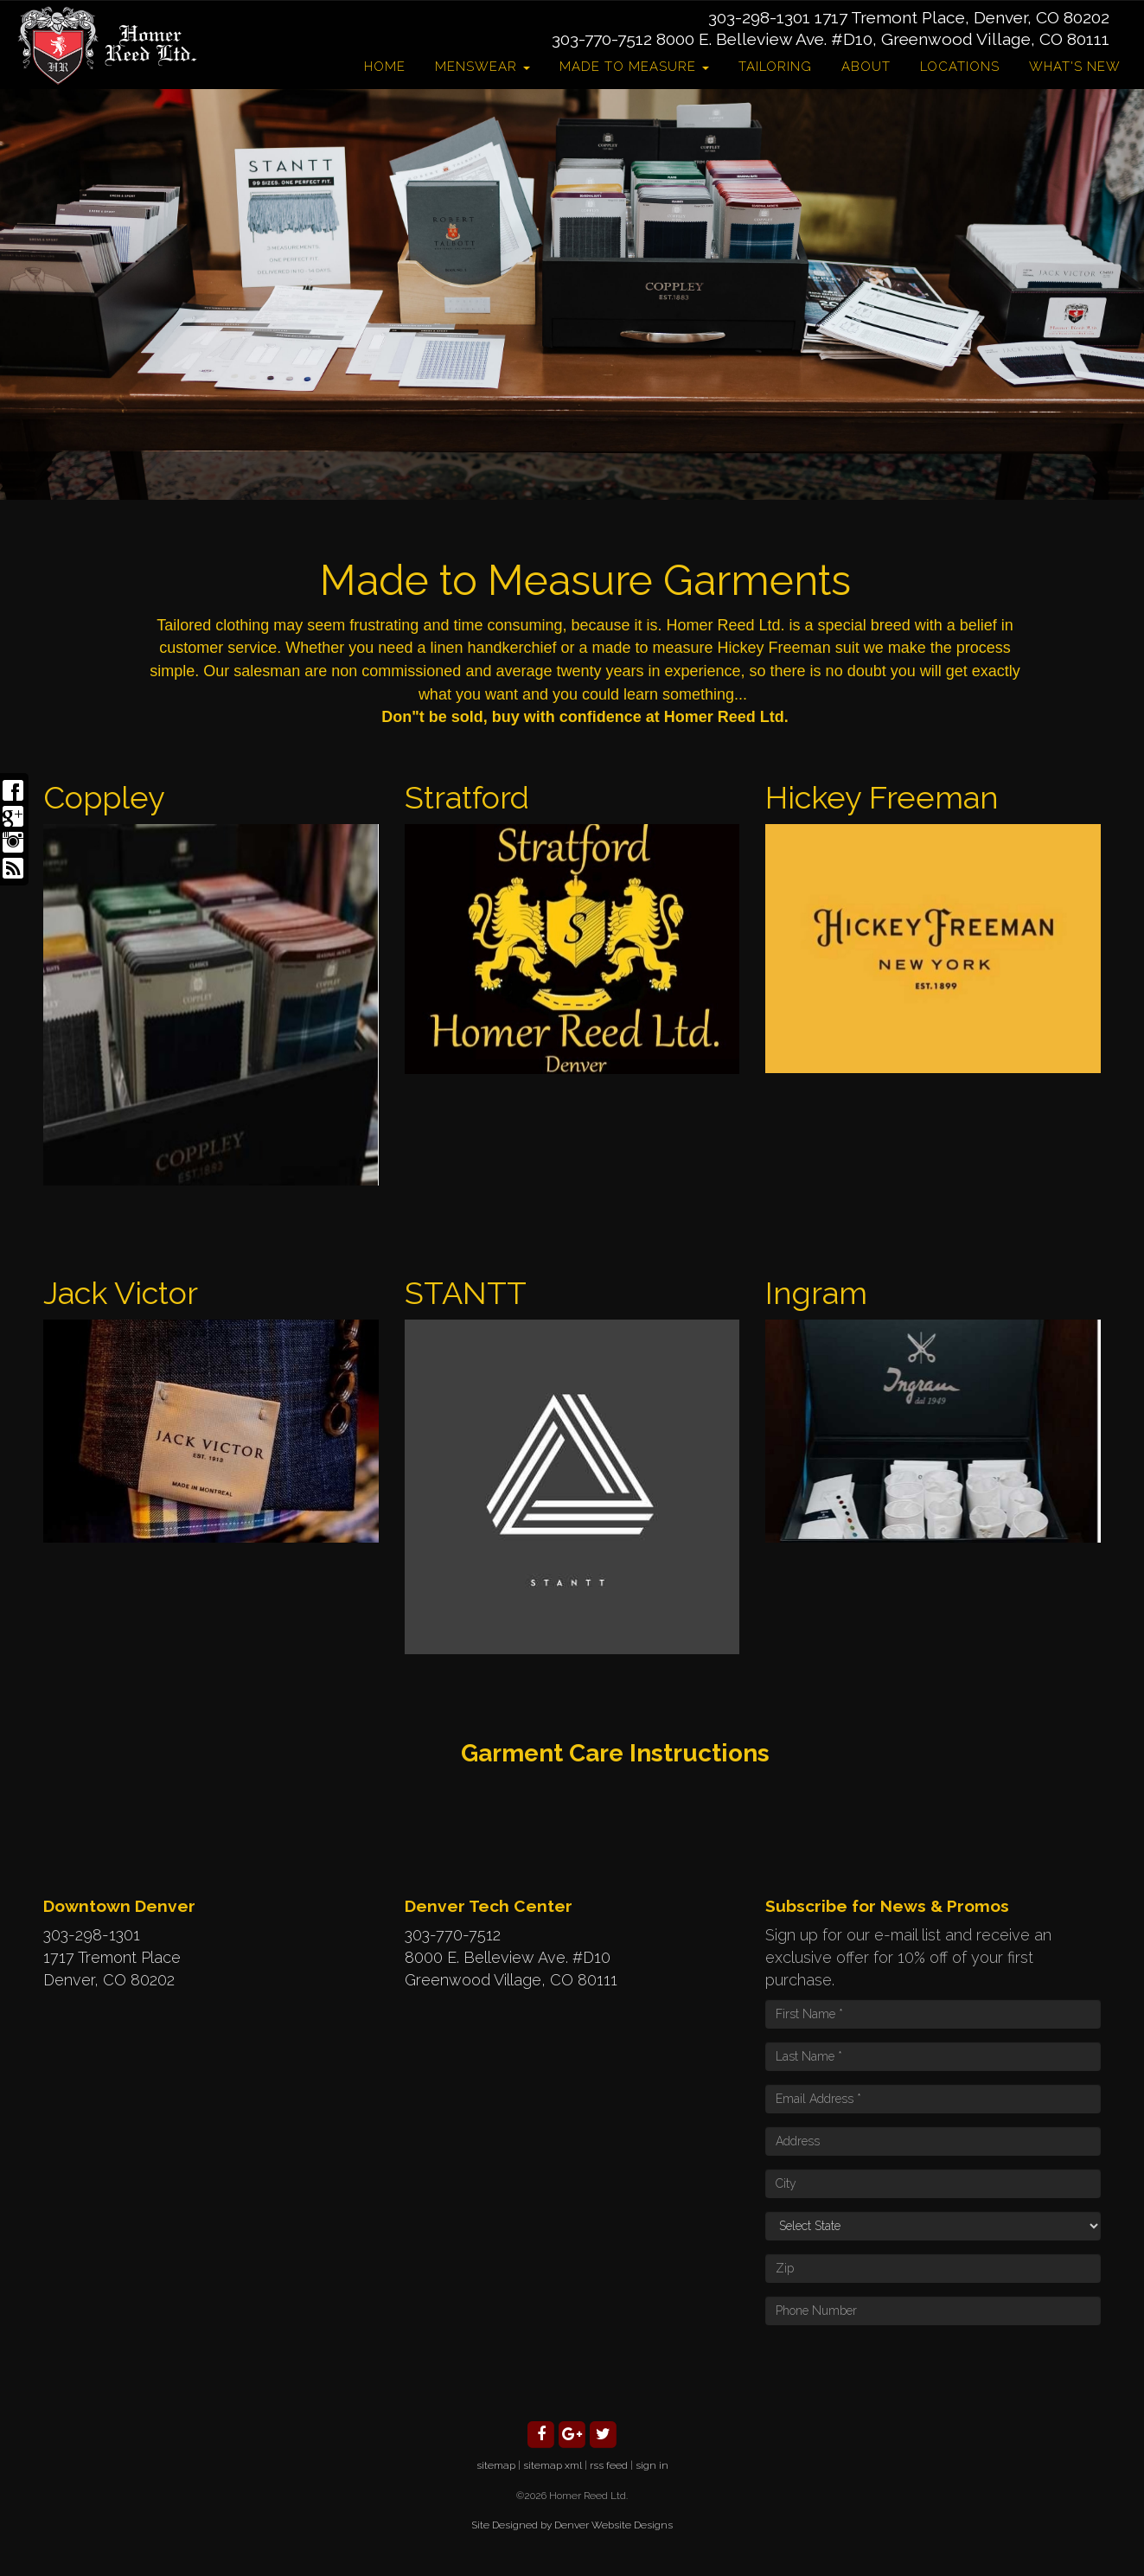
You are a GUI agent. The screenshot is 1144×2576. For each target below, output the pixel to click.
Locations (960, 66)
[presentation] (896, 2372)
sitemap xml (552, 2465)
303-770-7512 (602, 38)
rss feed (609, 2465)
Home (385, 66)
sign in (652, 2465)
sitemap (495, 2465)
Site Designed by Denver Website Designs (572, 2525)
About (866, 66)
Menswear (482, 66)
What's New (1075, 66)
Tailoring (775, 66)
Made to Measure (634, 66)
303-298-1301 (759, 17)
